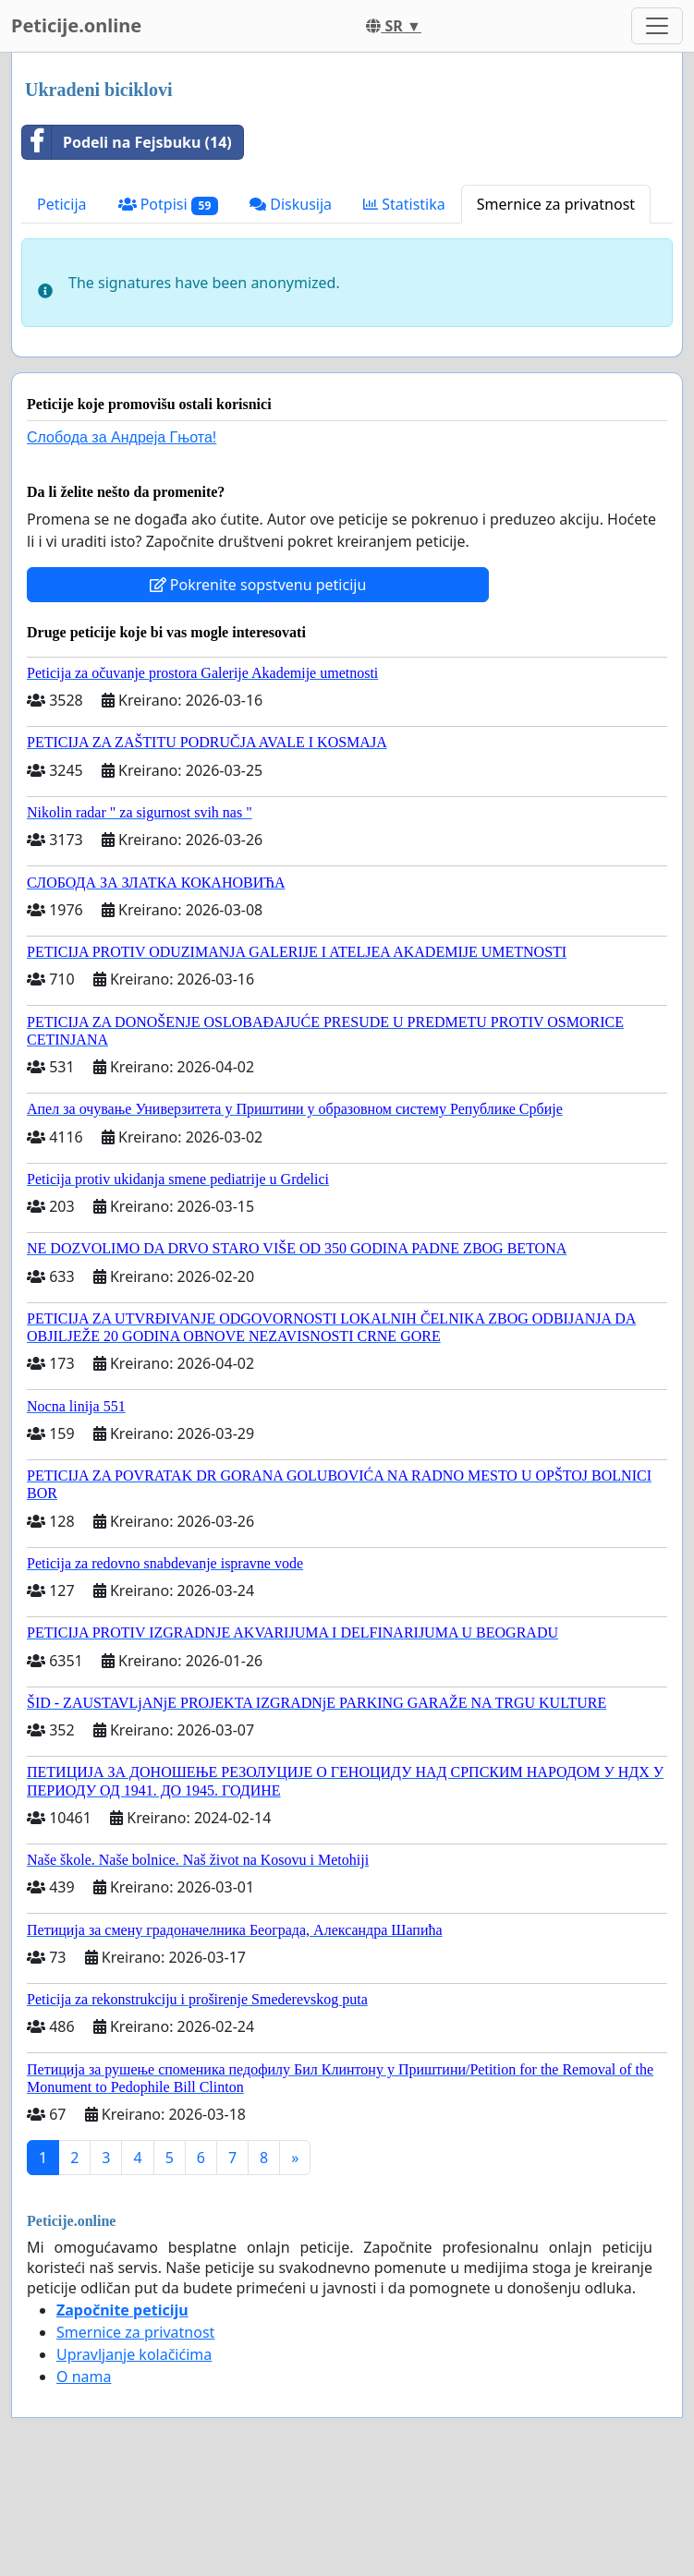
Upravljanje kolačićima (134, 2354)
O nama (83, 2376)
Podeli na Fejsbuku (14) (127, 142)
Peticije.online (76, 25)
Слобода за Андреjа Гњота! (121, 437)
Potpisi (168, 204)
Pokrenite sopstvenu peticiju (258, 584)
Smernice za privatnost (556, 204)
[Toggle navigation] (657, 25)
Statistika (404, 204)
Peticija (62, 204)
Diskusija (291, 204)
